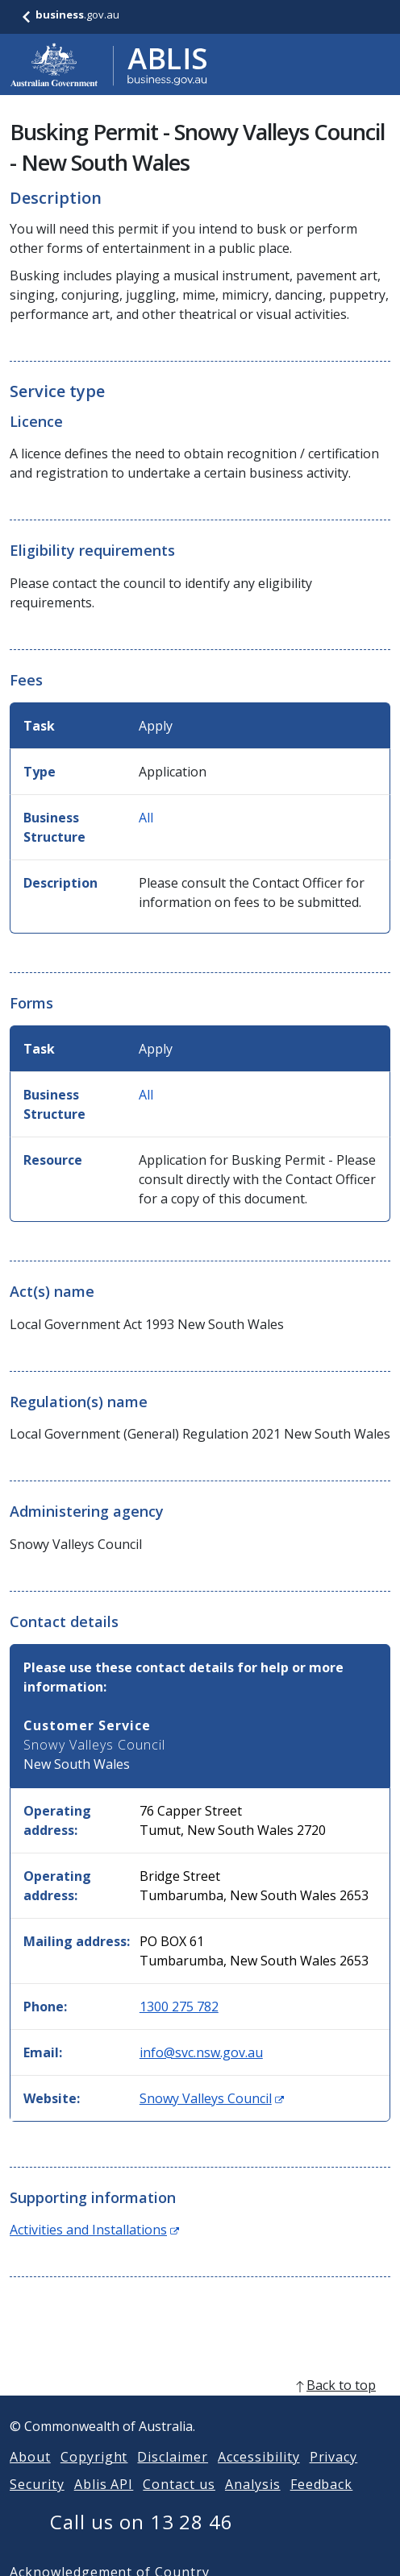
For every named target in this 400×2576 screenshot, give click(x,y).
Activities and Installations (94, 2229)
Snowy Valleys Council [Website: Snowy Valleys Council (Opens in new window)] (212, 2098)
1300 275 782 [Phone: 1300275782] (179, 2006)
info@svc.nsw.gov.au (201, 2052)
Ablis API (104, 2503)
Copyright (94, 2476)
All (146, 817)
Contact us (179, 2503)
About (30, 2476)
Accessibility (258, 2476)
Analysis (253, 2503)
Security (37, 2503)
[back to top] (200, 2404)
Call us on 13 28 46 (141, 2541)
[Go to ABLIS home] (109, 64)
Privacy (334, 2476)
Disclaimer (172, 2476)
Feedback (321, 2503)
